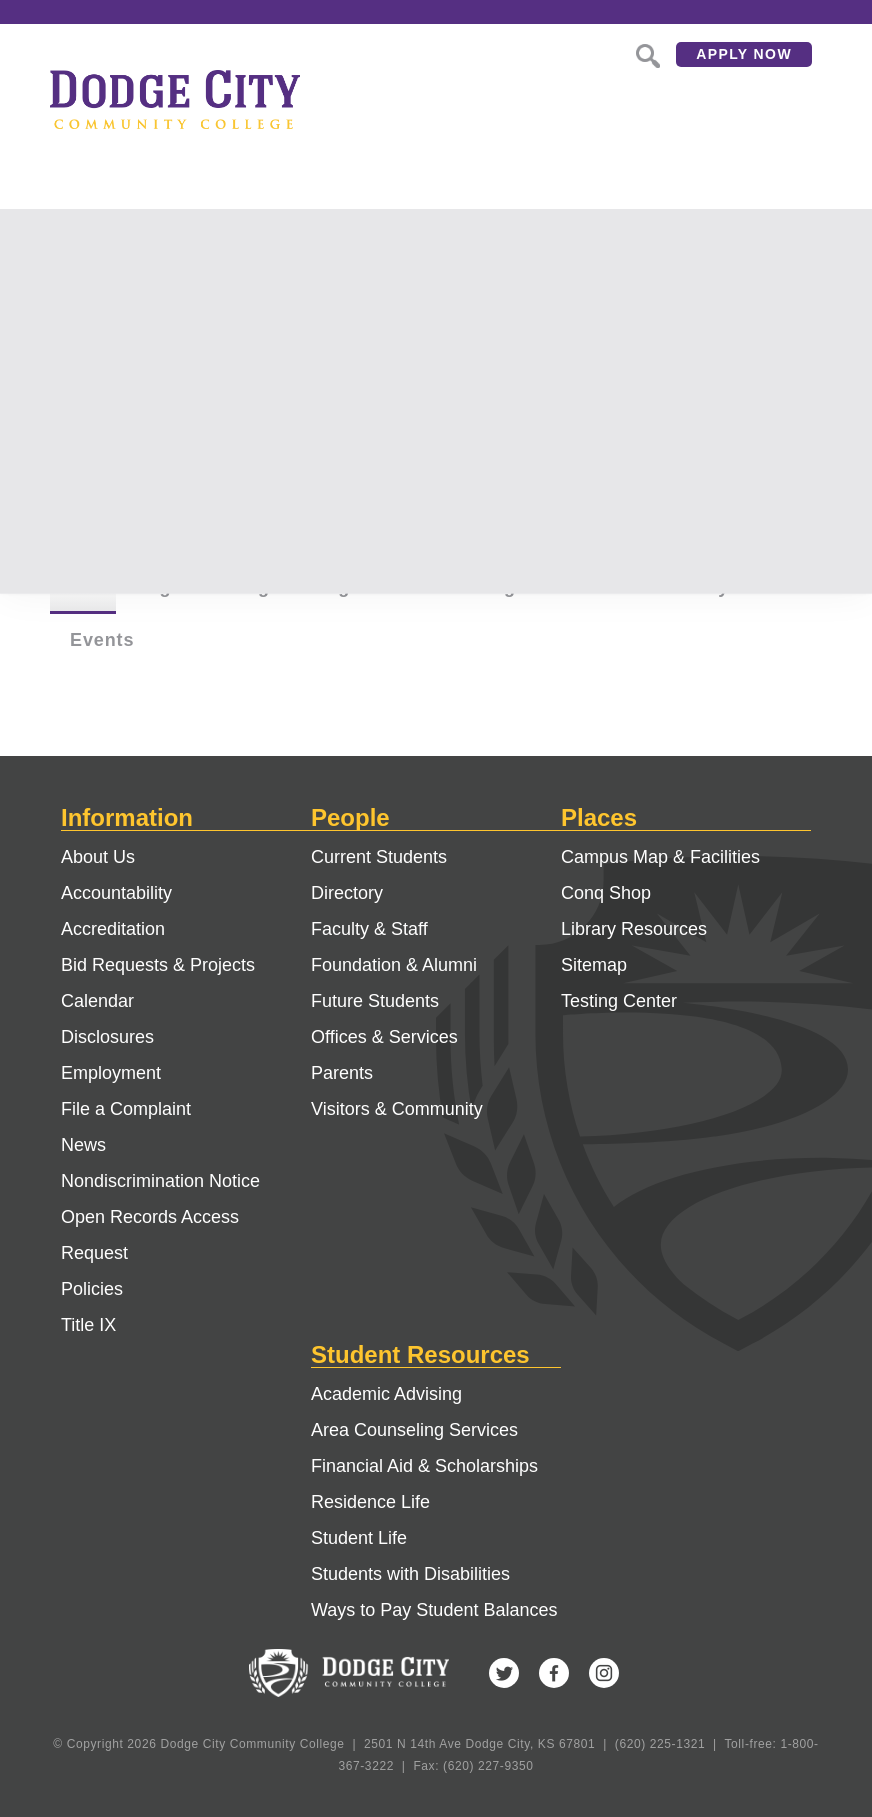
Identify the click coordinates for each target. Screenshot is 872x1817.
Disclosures (107, 1037)
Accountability (116, 893)
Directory (347, 893)
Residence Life (370, 1502)
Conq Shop (606, 893)
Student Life (359, 1538)
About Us (98, 857)
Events (102, 640)
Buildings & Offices (528, 587)
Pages (165, 587)
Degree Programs (315, 587)
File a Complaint (126, 1109)
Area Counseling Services (414, 1430)
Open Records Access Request (150, 1235)
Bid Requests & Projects (158, 965)
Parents (342, 1073)
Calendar (97, 1001)
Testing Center (619, 1001)
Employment (111, 1073)
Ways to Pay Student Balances (434, 1610)
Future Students (375, 1001)
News (83, 1145)
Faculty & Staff (730, 587)
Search (646, 54)
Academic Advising (386, 1394)
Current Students (379, 857)
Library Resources (634, 929)
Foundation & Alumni (394, 965)
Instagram (604, 1673)
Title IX (88, 1325)
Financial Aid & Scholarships (424, 1466)
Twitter (504, 1673)
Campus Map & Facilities (660, 857)
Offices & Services (384, 1037)
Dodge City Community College (175, 99)
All (83, 587)
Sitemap (594, 965)
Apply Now (744, 54)
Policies (92, 1289)
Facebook (554, 1673)
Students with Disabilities (410, 1574)
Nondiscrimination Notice (160, 1181)
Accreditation (113, 929)
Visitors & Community (397, 1109)
